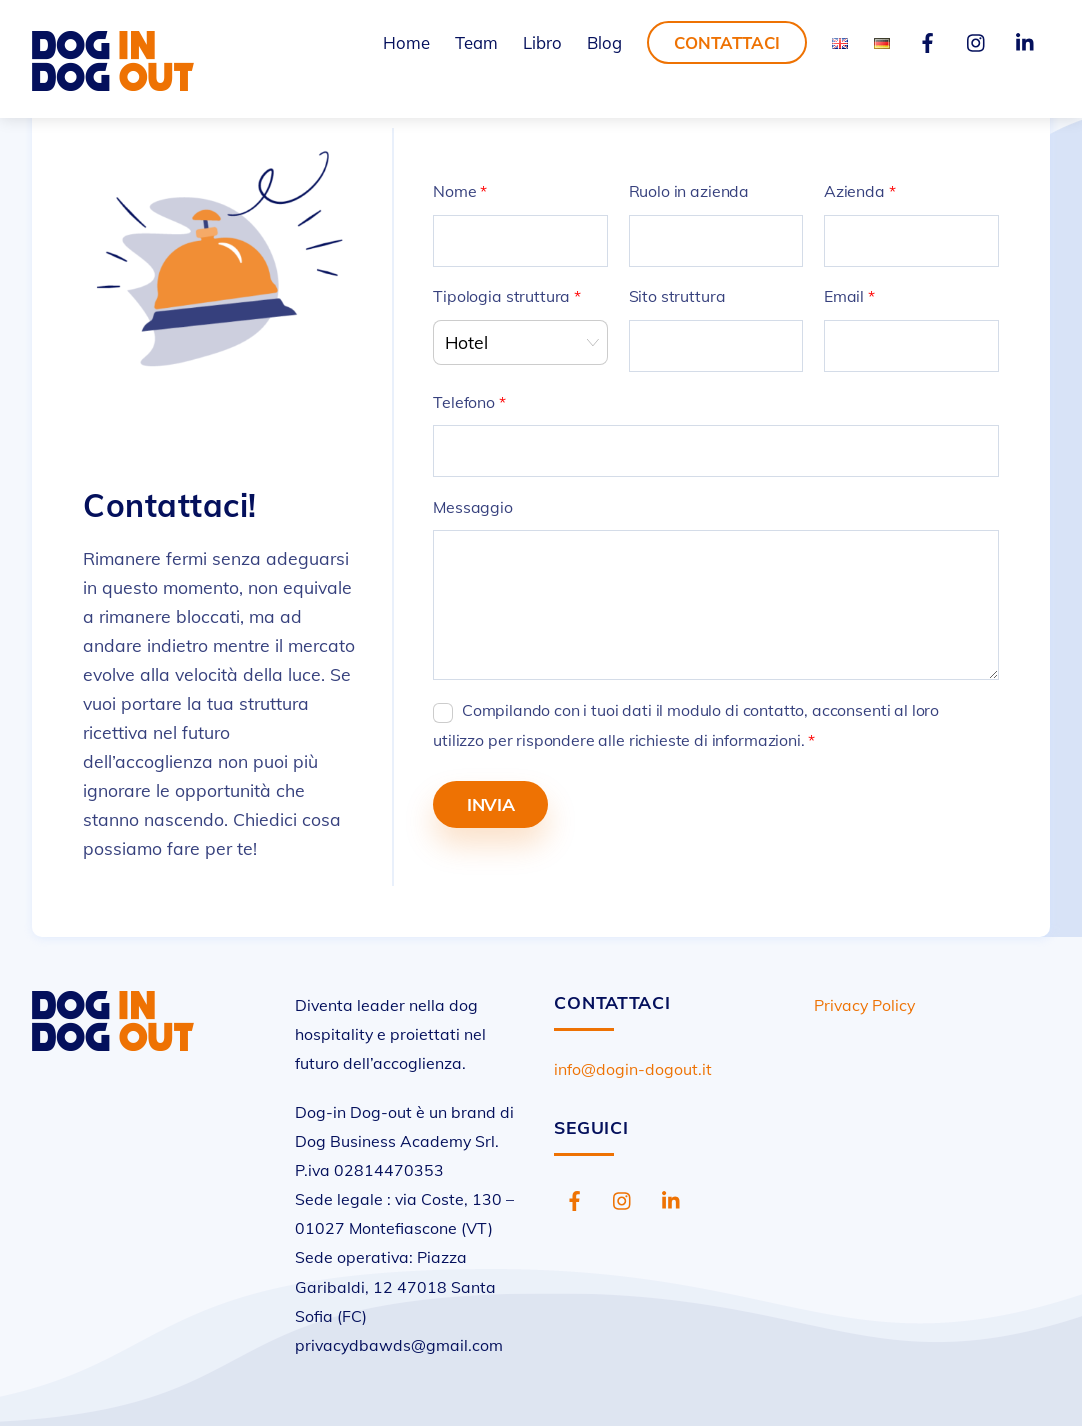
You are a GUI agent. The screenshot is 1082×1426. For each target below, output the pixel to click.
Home (406, 42)
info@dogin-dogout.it (633, 1069)
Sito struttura (677, 296)
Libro (542, 42)
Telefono (469, 402)
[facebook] (928, 40)
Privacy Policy (864, 1005)
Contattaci (727, 42)
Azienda (860, 191)
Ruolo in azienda (689, 191)
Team (476, 42)
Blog (604, 42)
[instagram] (977, 40)
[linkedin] (1026, 40)
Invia (491, 804)
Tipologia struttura (507, 296)
